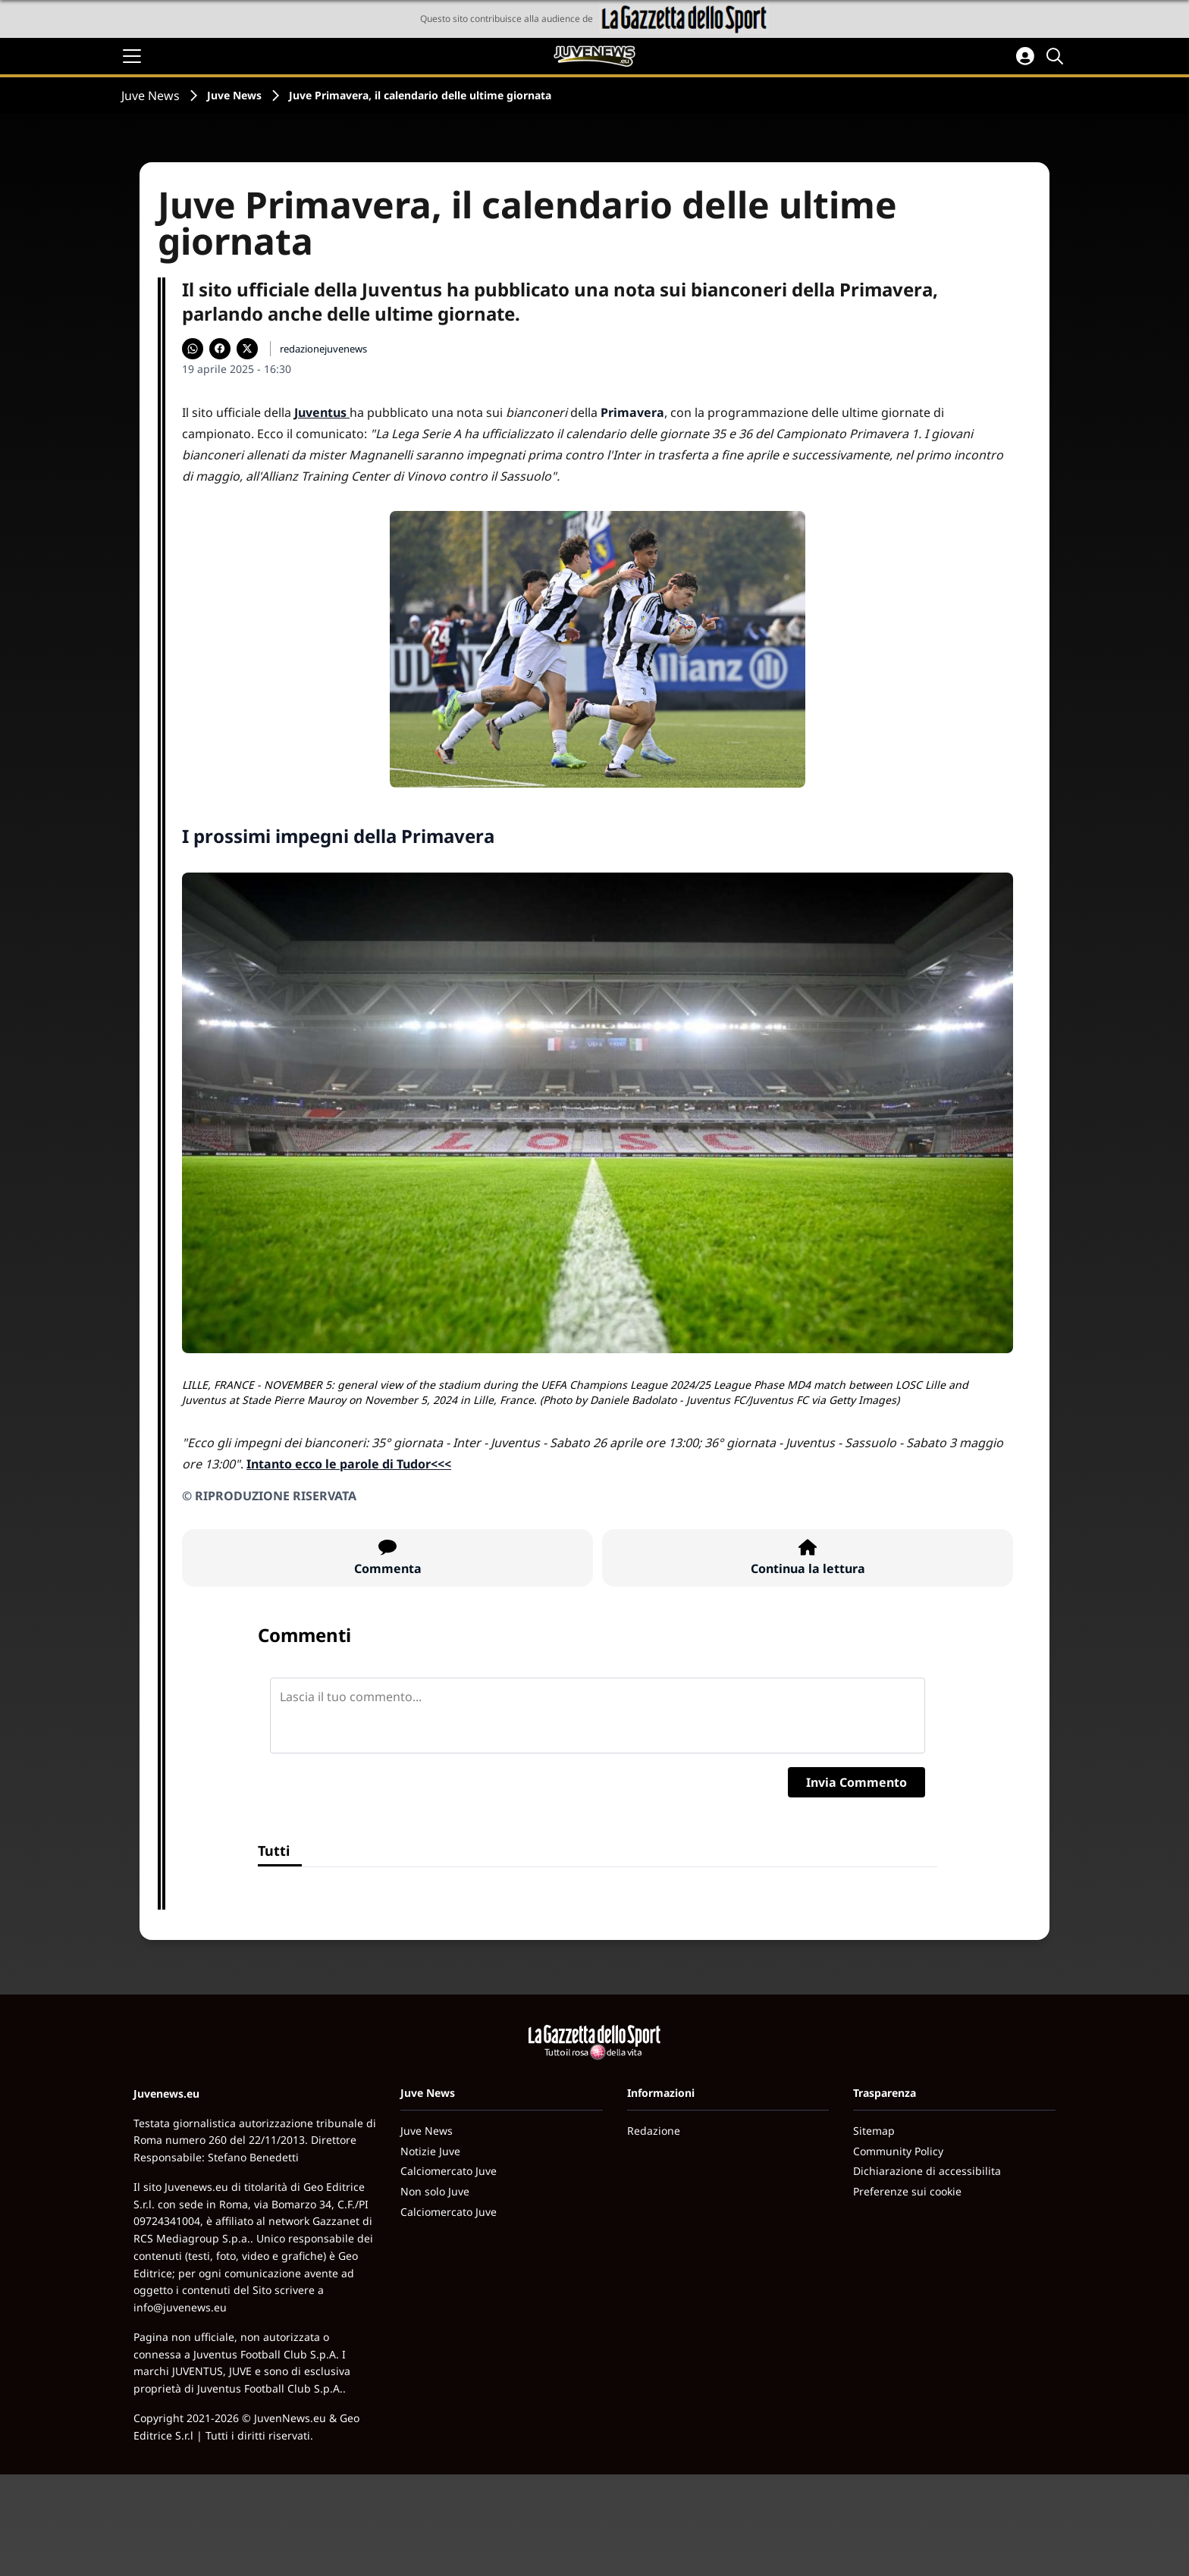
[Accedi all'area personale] (1025, 56)
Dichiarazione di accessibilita (927, 2171)
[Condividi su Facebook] (220, 348)
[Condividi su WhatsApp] (192, 348)
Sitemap (874, 2130)
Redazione (653, 2130)
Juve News (150, 95)
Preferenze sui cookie (907, 2191)
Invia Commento (856, 1782)
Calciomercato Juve (448, 2171)
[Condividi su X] (247, 348)
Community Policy (898, 2151)
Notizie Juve (430, 2151)
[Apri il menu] (132, 56)
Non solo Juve (434, 2191)
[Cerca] (1057, 56)
